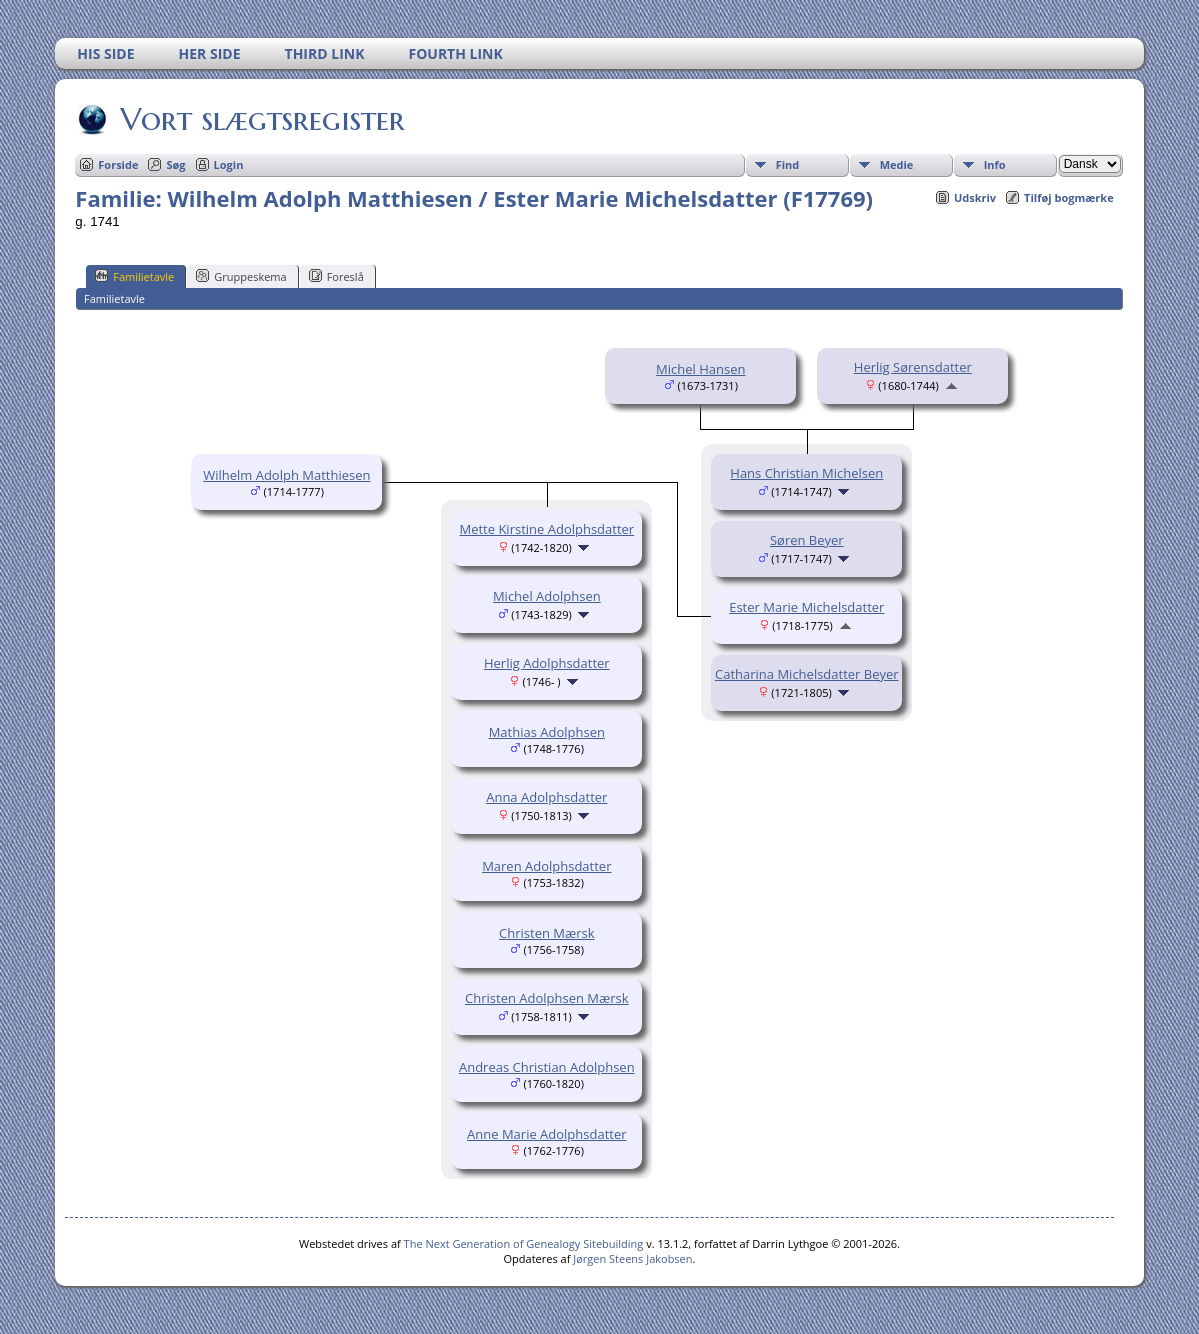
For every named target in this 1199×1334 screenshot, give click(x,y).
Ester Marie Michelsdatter (806, 607)
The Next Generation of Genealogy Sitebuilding (524, 1243)
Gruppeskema (241, 276)
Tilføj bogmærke (1069, 197)
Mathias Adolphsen (547, 732)
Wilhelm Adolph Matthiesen (286, 475)
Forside (118, 164)
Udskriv (975, 197)
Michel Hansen (700, 369)
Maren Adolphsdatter (546, 866)
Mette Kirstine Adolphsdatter (546, 529)
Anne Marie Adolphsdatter (547, 1134)
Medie (897, 164)
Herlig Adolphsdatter (547, 663)
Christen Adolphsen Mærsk (547, 998)
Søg (175, 164)
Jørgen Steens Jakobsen (632, 1258)
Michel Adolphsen (547, 596)
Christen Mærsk (546, 933)
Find (788, 164)
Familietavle (134, 276)
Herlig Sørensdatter (913, 367)
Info (995, 164)
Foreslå (336, 276)
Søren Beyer (807, 540)
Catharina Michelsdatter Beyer (807, 674)
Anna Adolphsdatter (546, 797)
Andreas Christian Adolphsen (547, 1067)
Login (229, 164)
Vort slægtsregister (261, 119)
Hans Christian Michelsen (806, 473)
